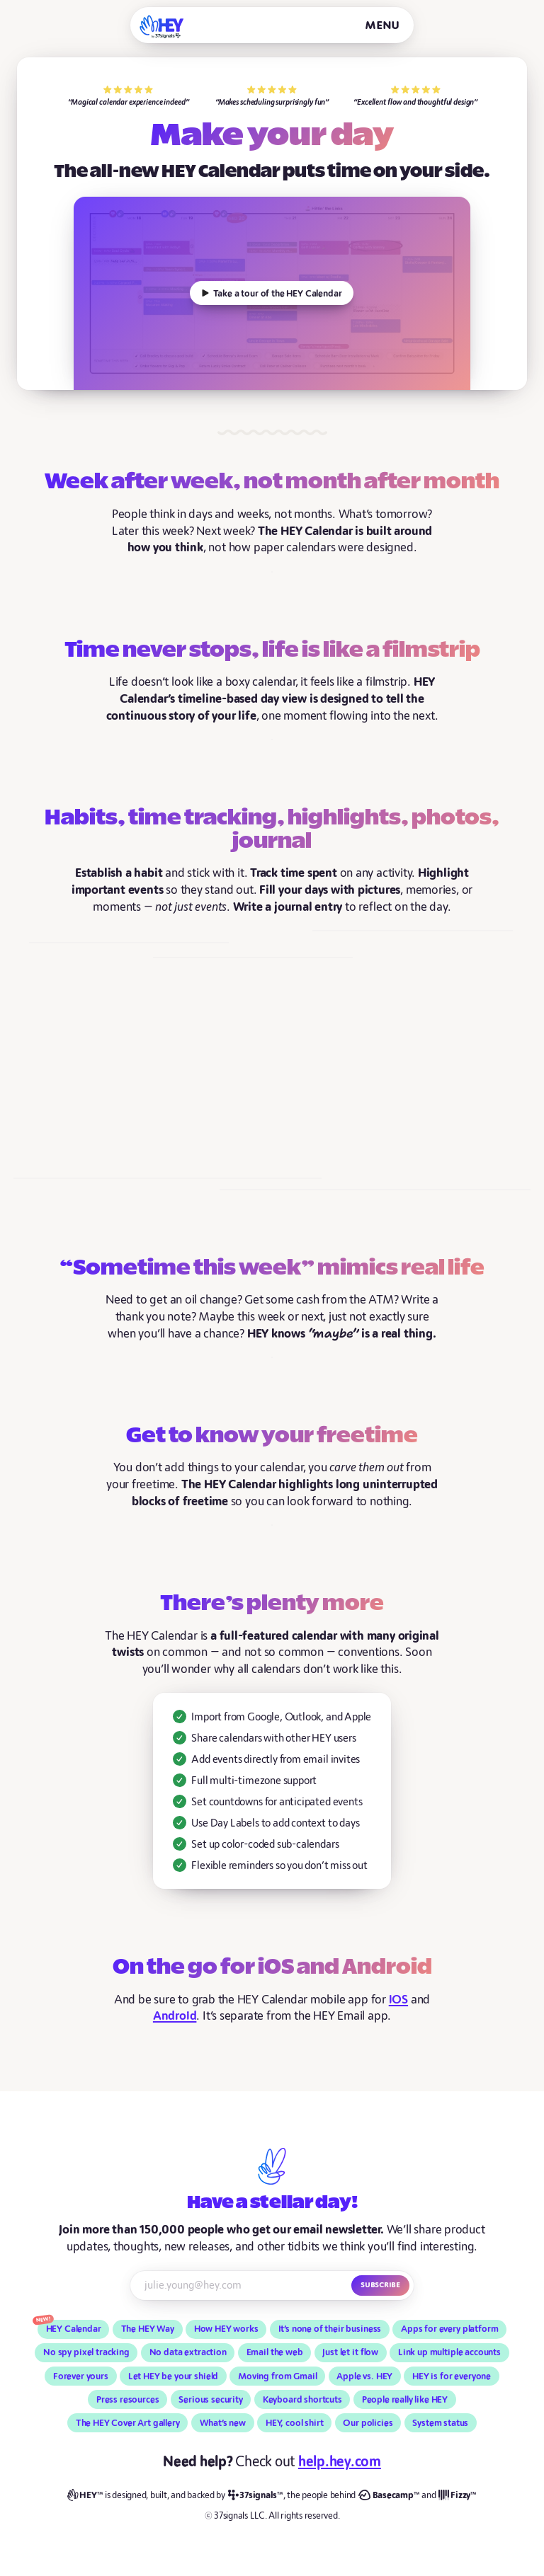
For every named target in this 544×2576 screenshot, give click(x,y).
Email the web (274, 2352)
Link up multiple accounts (449, 2352)
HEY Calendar (73, 2329)
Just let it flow (350, 2352)
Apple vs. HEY (364, 2376)
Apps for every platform (449, 2329)
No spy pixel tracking (86, 2352)
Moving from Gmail (277, 2376)
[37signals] (255, 2495)
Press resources (127, 2399)
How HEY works (226, 2329)
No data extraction (188, 2352)
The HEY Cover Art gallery (128, 2423)
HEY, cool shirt (295, 2423)
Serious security (210, 2399)
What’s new (223, 2423)
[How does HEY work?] (272, 293)
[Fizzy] (457, 2495)
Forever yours (80, 2376)
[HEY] (162, 26)
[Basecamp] (388, 2495)
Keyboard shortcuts (302, 2399)
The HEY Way (147, 2329)
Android (175, 2015)
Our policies (367, 2423)
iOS (398, 1999)
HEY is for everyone (451, 2376)
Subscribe (380, 2284)
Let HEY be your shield (173, 2376)
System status (440, 2423)
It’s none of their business (330, 2329)
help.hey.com (339, 2462)
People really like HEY (405, 2399)
